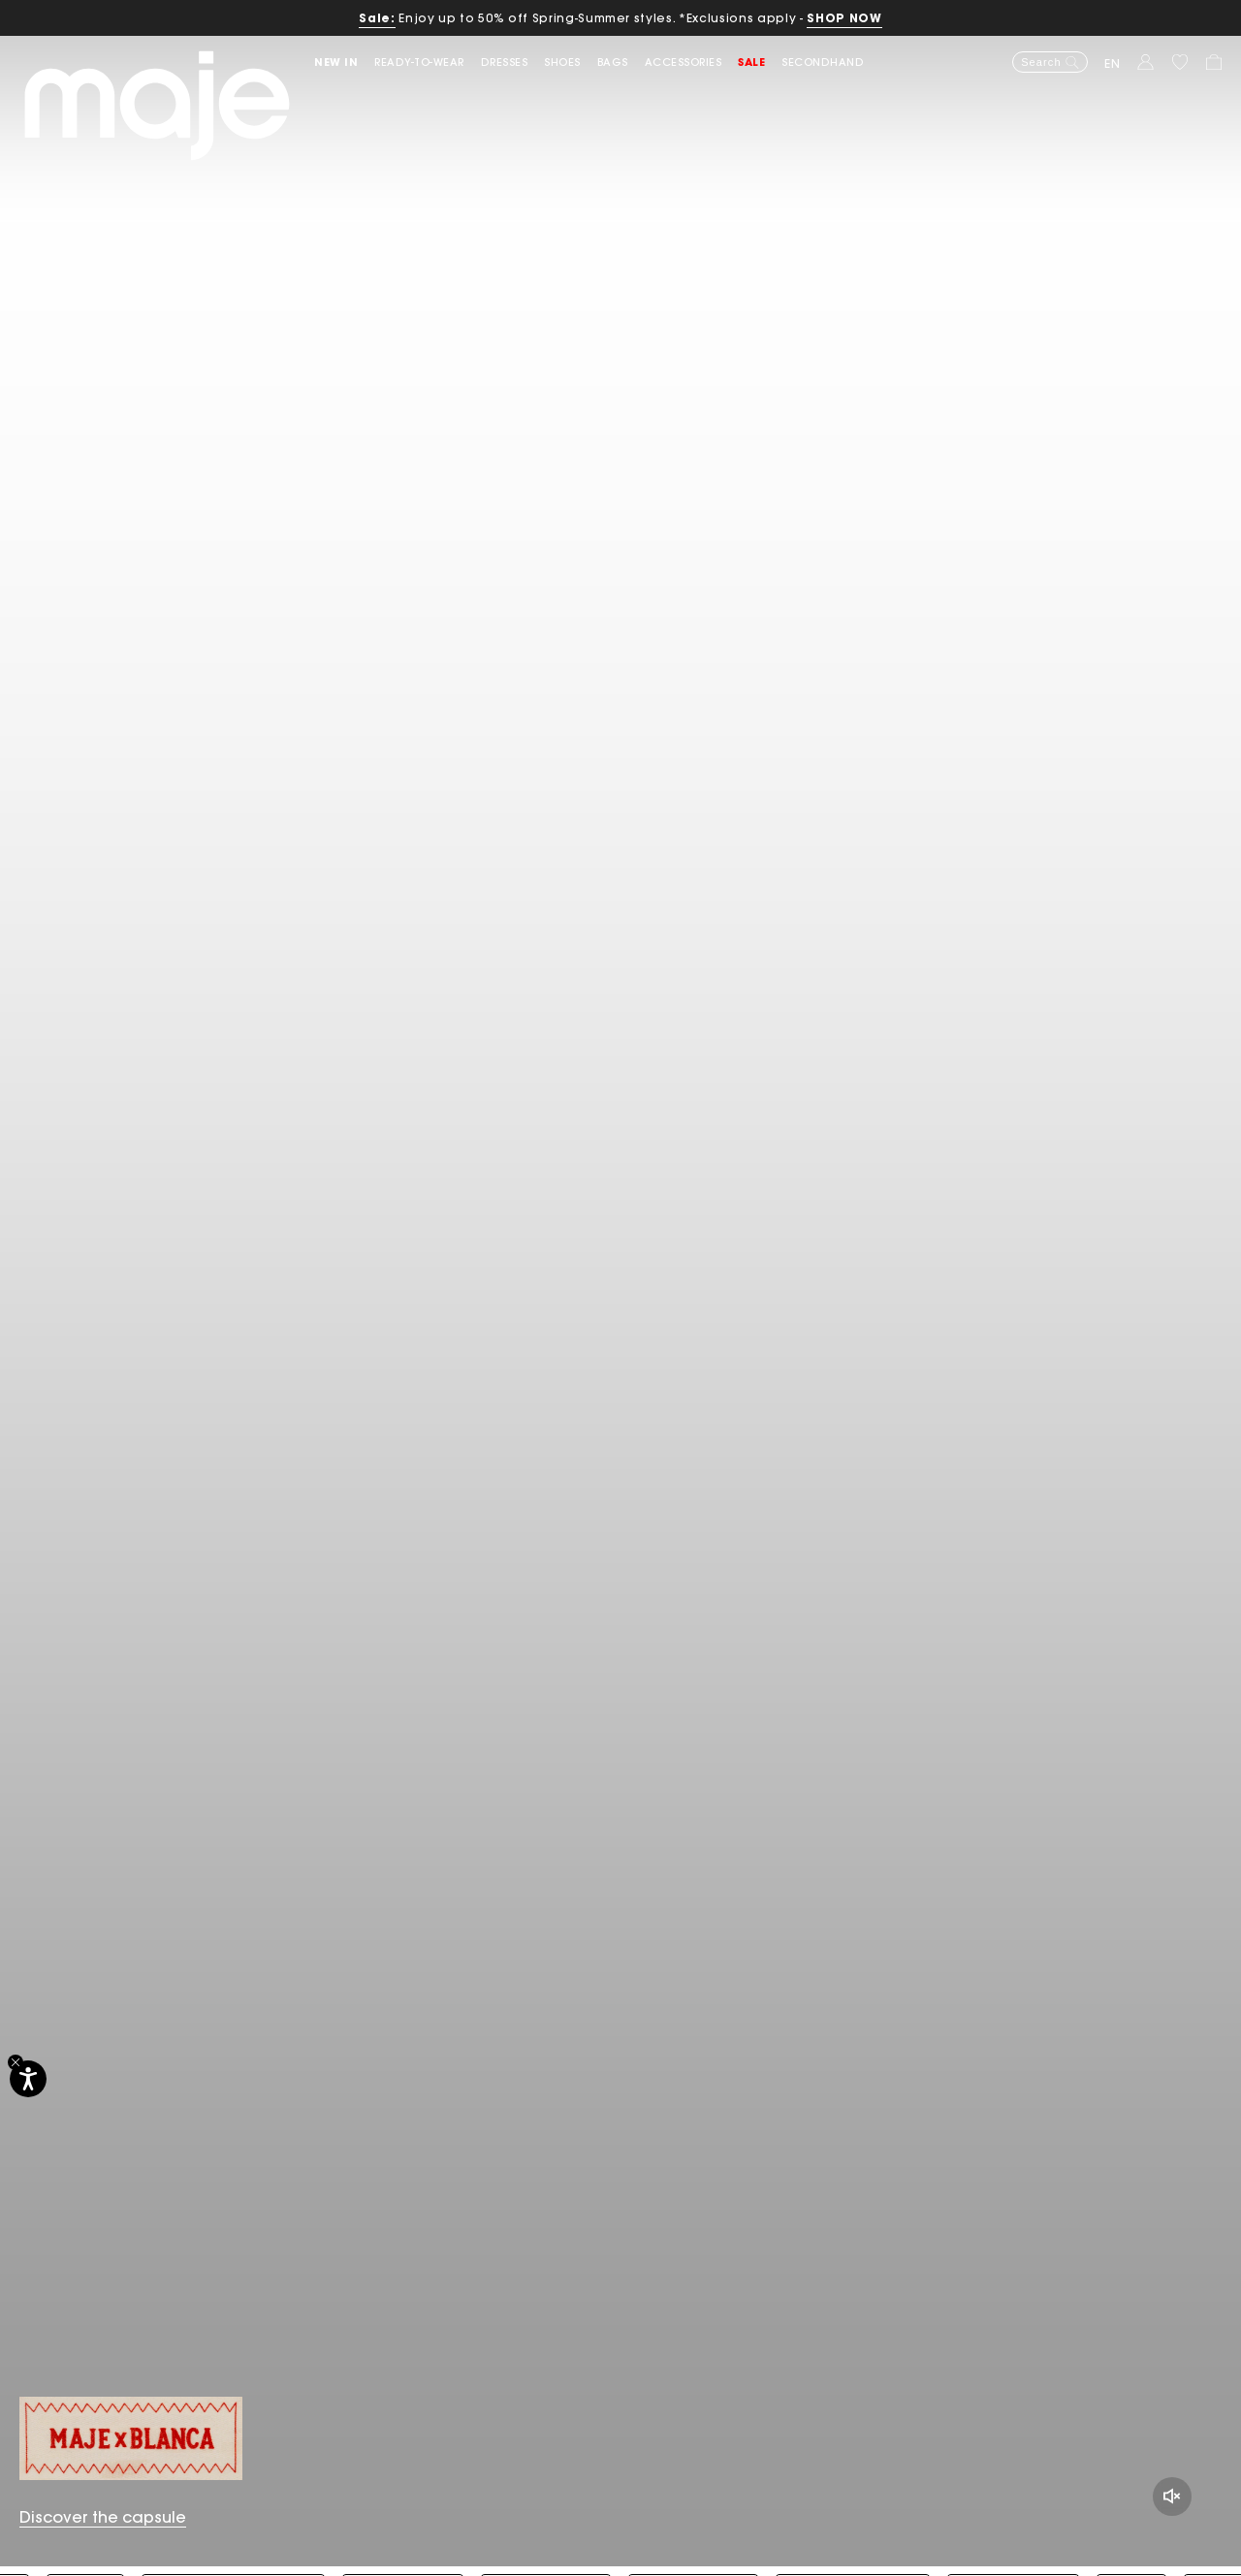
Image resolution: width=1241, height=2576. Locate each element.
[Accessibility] (28, 2078)
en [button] (1112, 63)
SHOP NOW (844, 18)
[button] (344, 62)
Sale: (377, 18)
